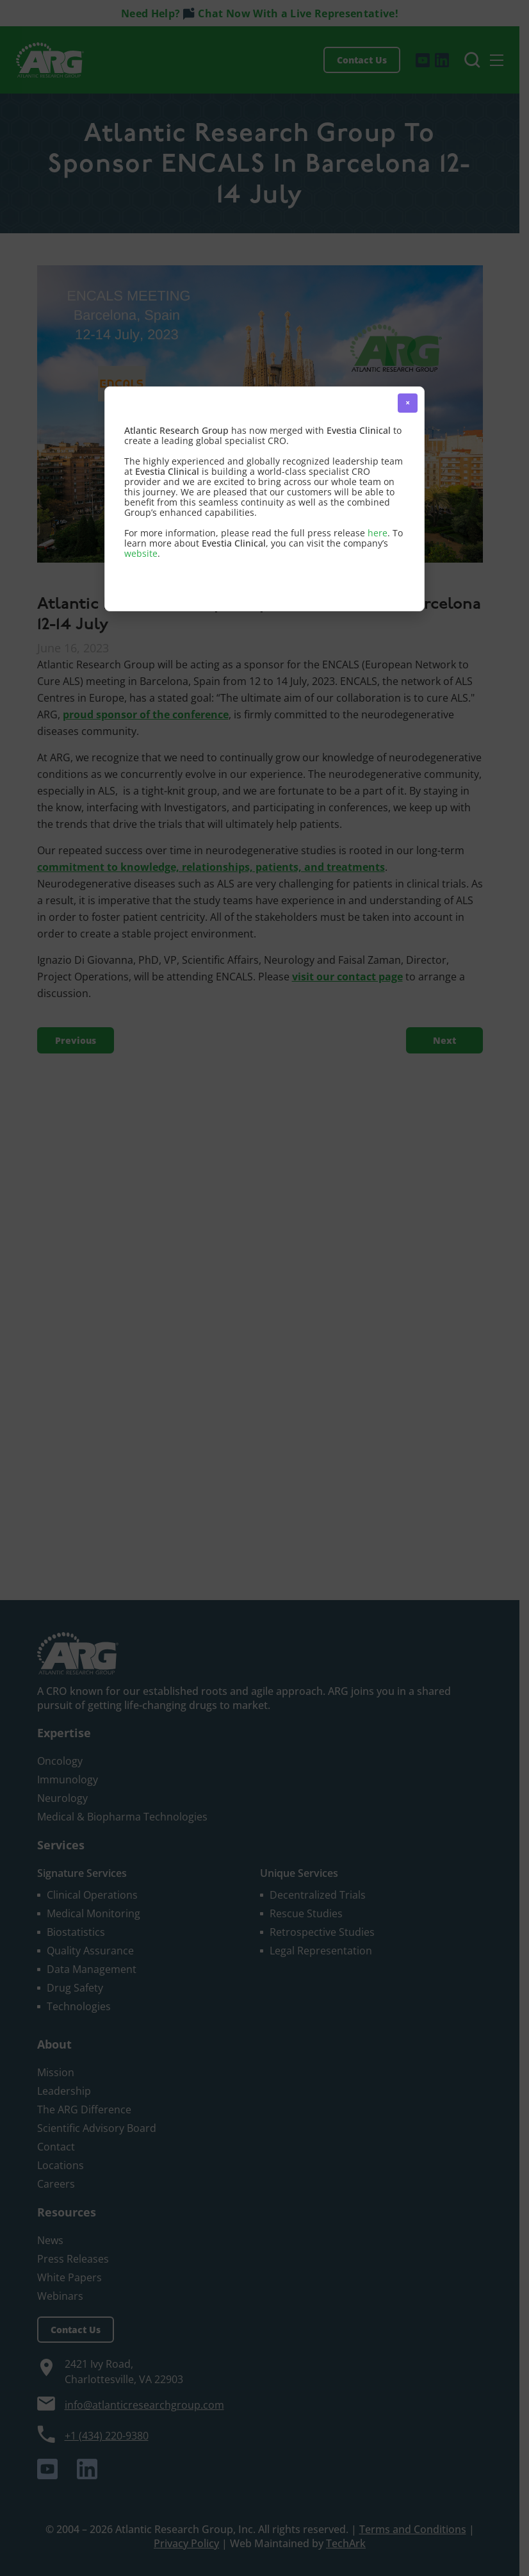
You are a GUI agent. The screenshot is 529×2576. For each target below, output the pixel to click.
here (377, 533)
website (141, 553)
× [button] (407, 402)
